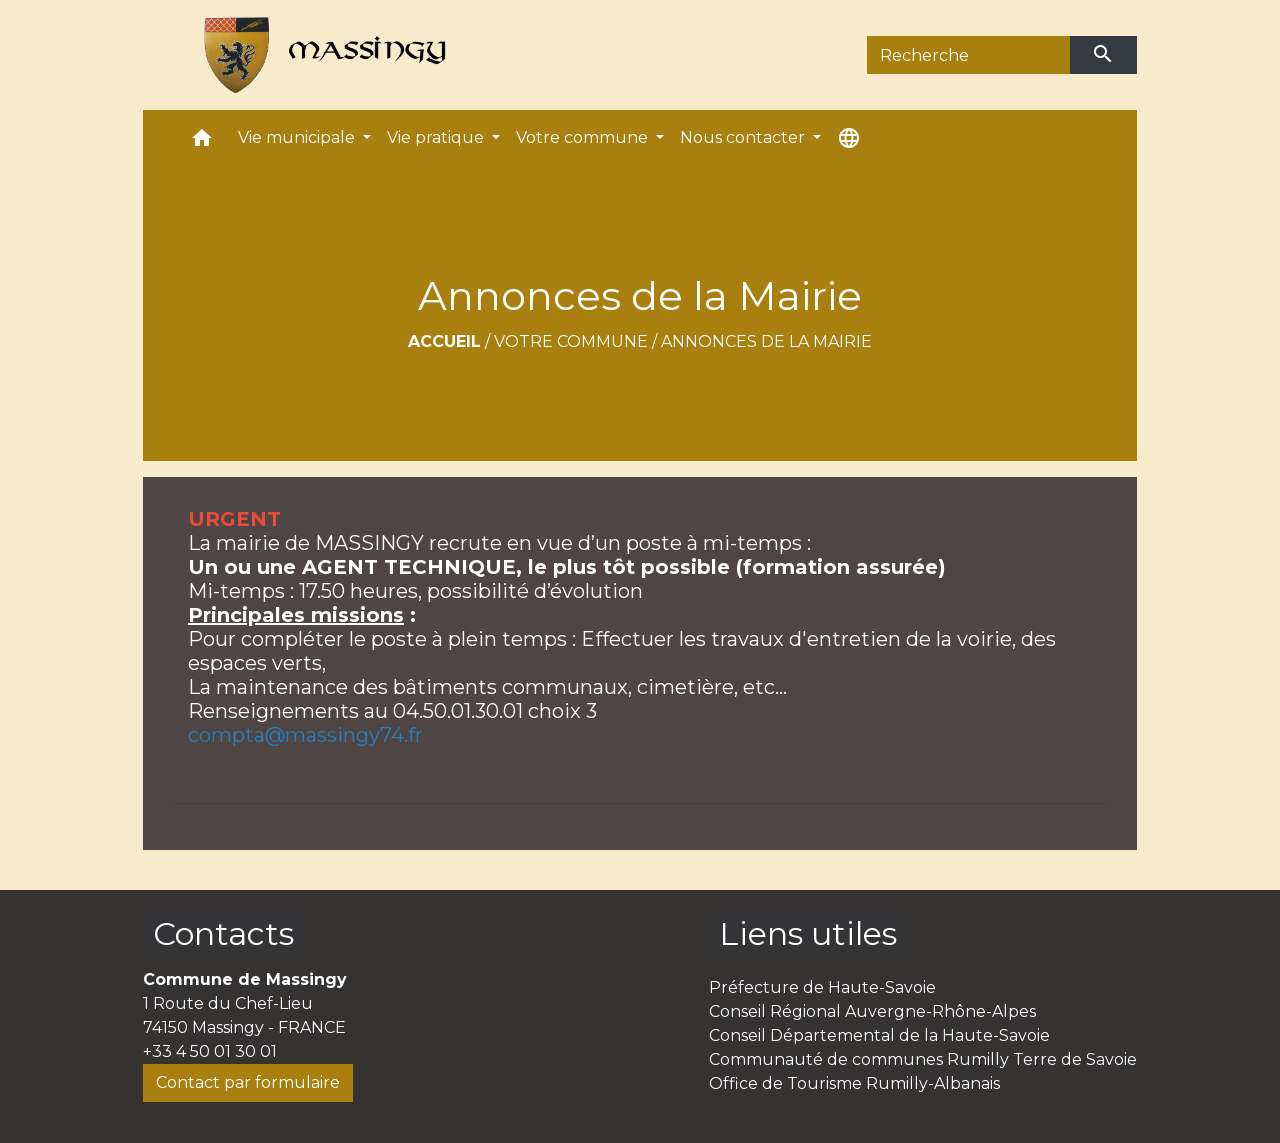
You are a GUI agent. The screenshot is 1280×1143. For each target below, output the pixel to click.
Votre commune (571, 341)
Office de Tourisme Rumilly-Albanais (854, 1083)
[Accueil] (316, 55)
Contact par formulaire (248, 1082)
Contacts (223, 933)
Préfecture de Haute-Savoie (822, 987)
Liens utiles (808, 933)
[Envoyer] (1104, 55)
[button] (202, 142)
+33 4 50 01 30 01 (210, 1051)
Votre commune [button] (584, 137)
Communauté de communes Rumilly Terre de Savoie (923, 1059)
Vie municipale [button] (298, 137)
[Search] (968, 55)
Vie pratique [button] (437, 137)
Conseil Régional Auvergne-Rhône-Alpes (872, 1011)
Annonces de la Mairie (766, 341)
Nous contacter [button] (744, 137)
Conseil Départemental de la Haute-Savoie (879, 1035)
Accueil (444, 341)
